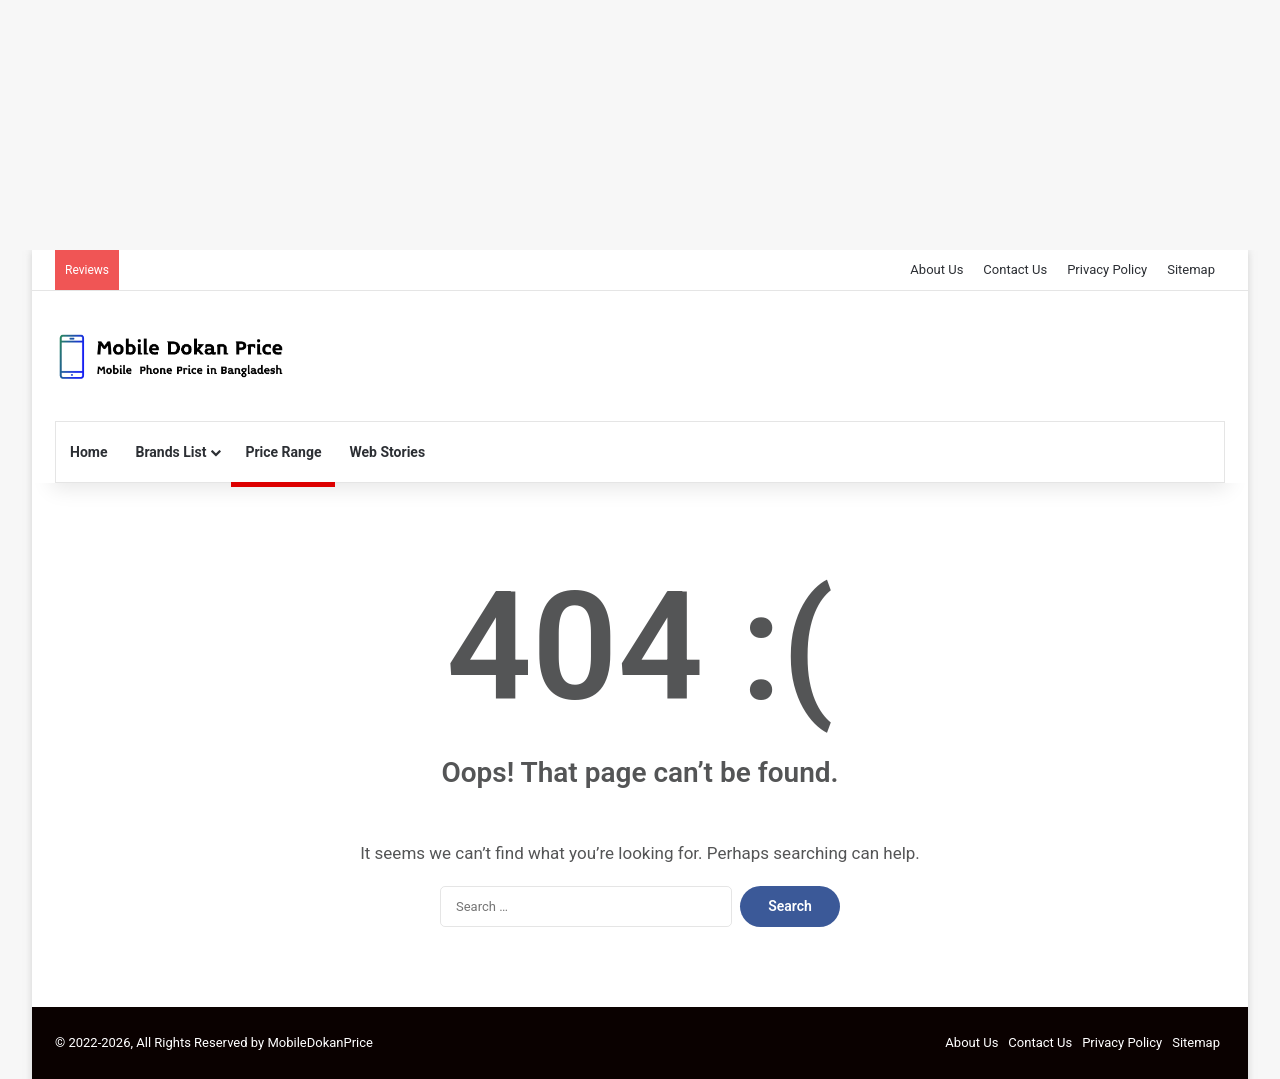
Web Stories (387, 452)
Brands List (170, 452)
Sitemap (1191, 269)
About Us (936, 269)
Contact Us (1015, 269)
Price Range (283, 452)
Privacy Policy (1107, 269)
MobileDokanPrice (320, 1042)
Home (88, 452)
